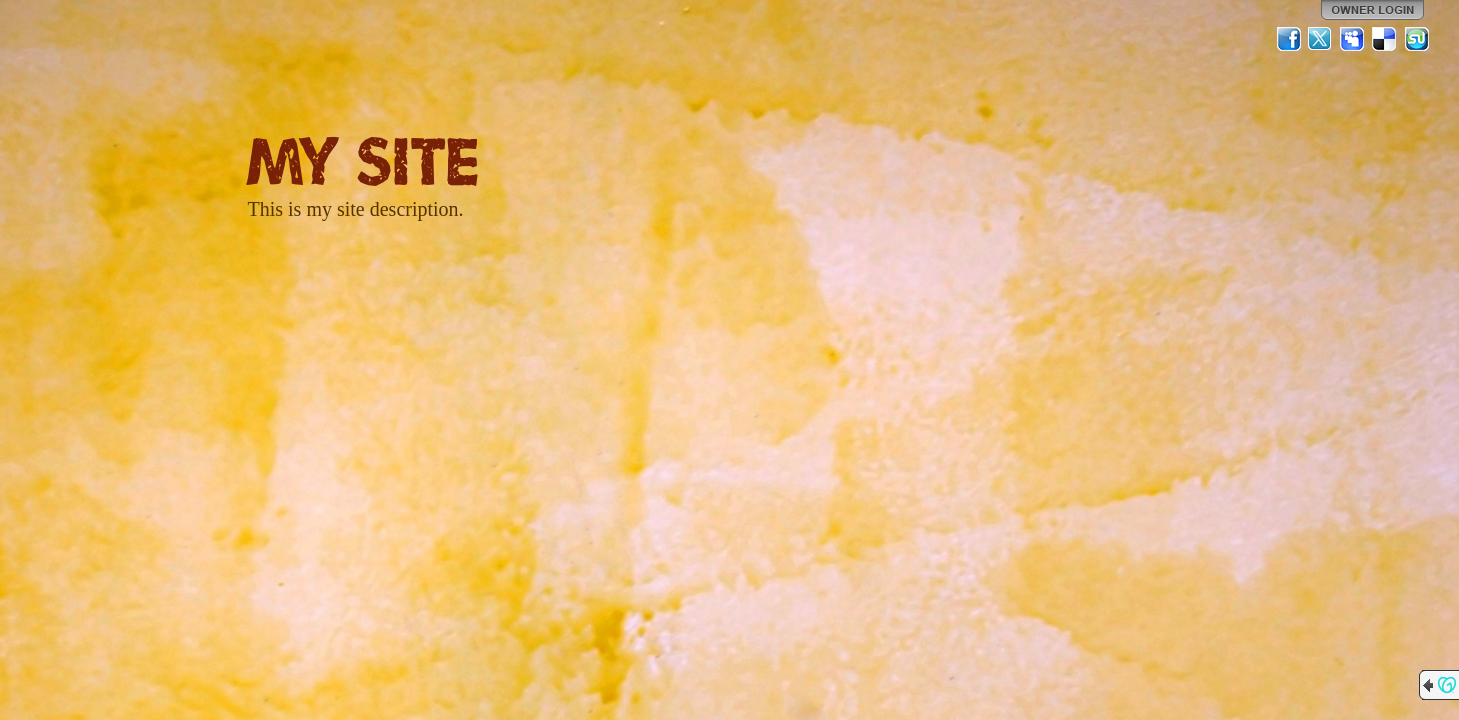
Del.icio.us (1385, 39)
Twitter (1321, 39)
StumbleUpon (1417, 39)
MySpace (1353, 39)
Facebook (1289, 39)
